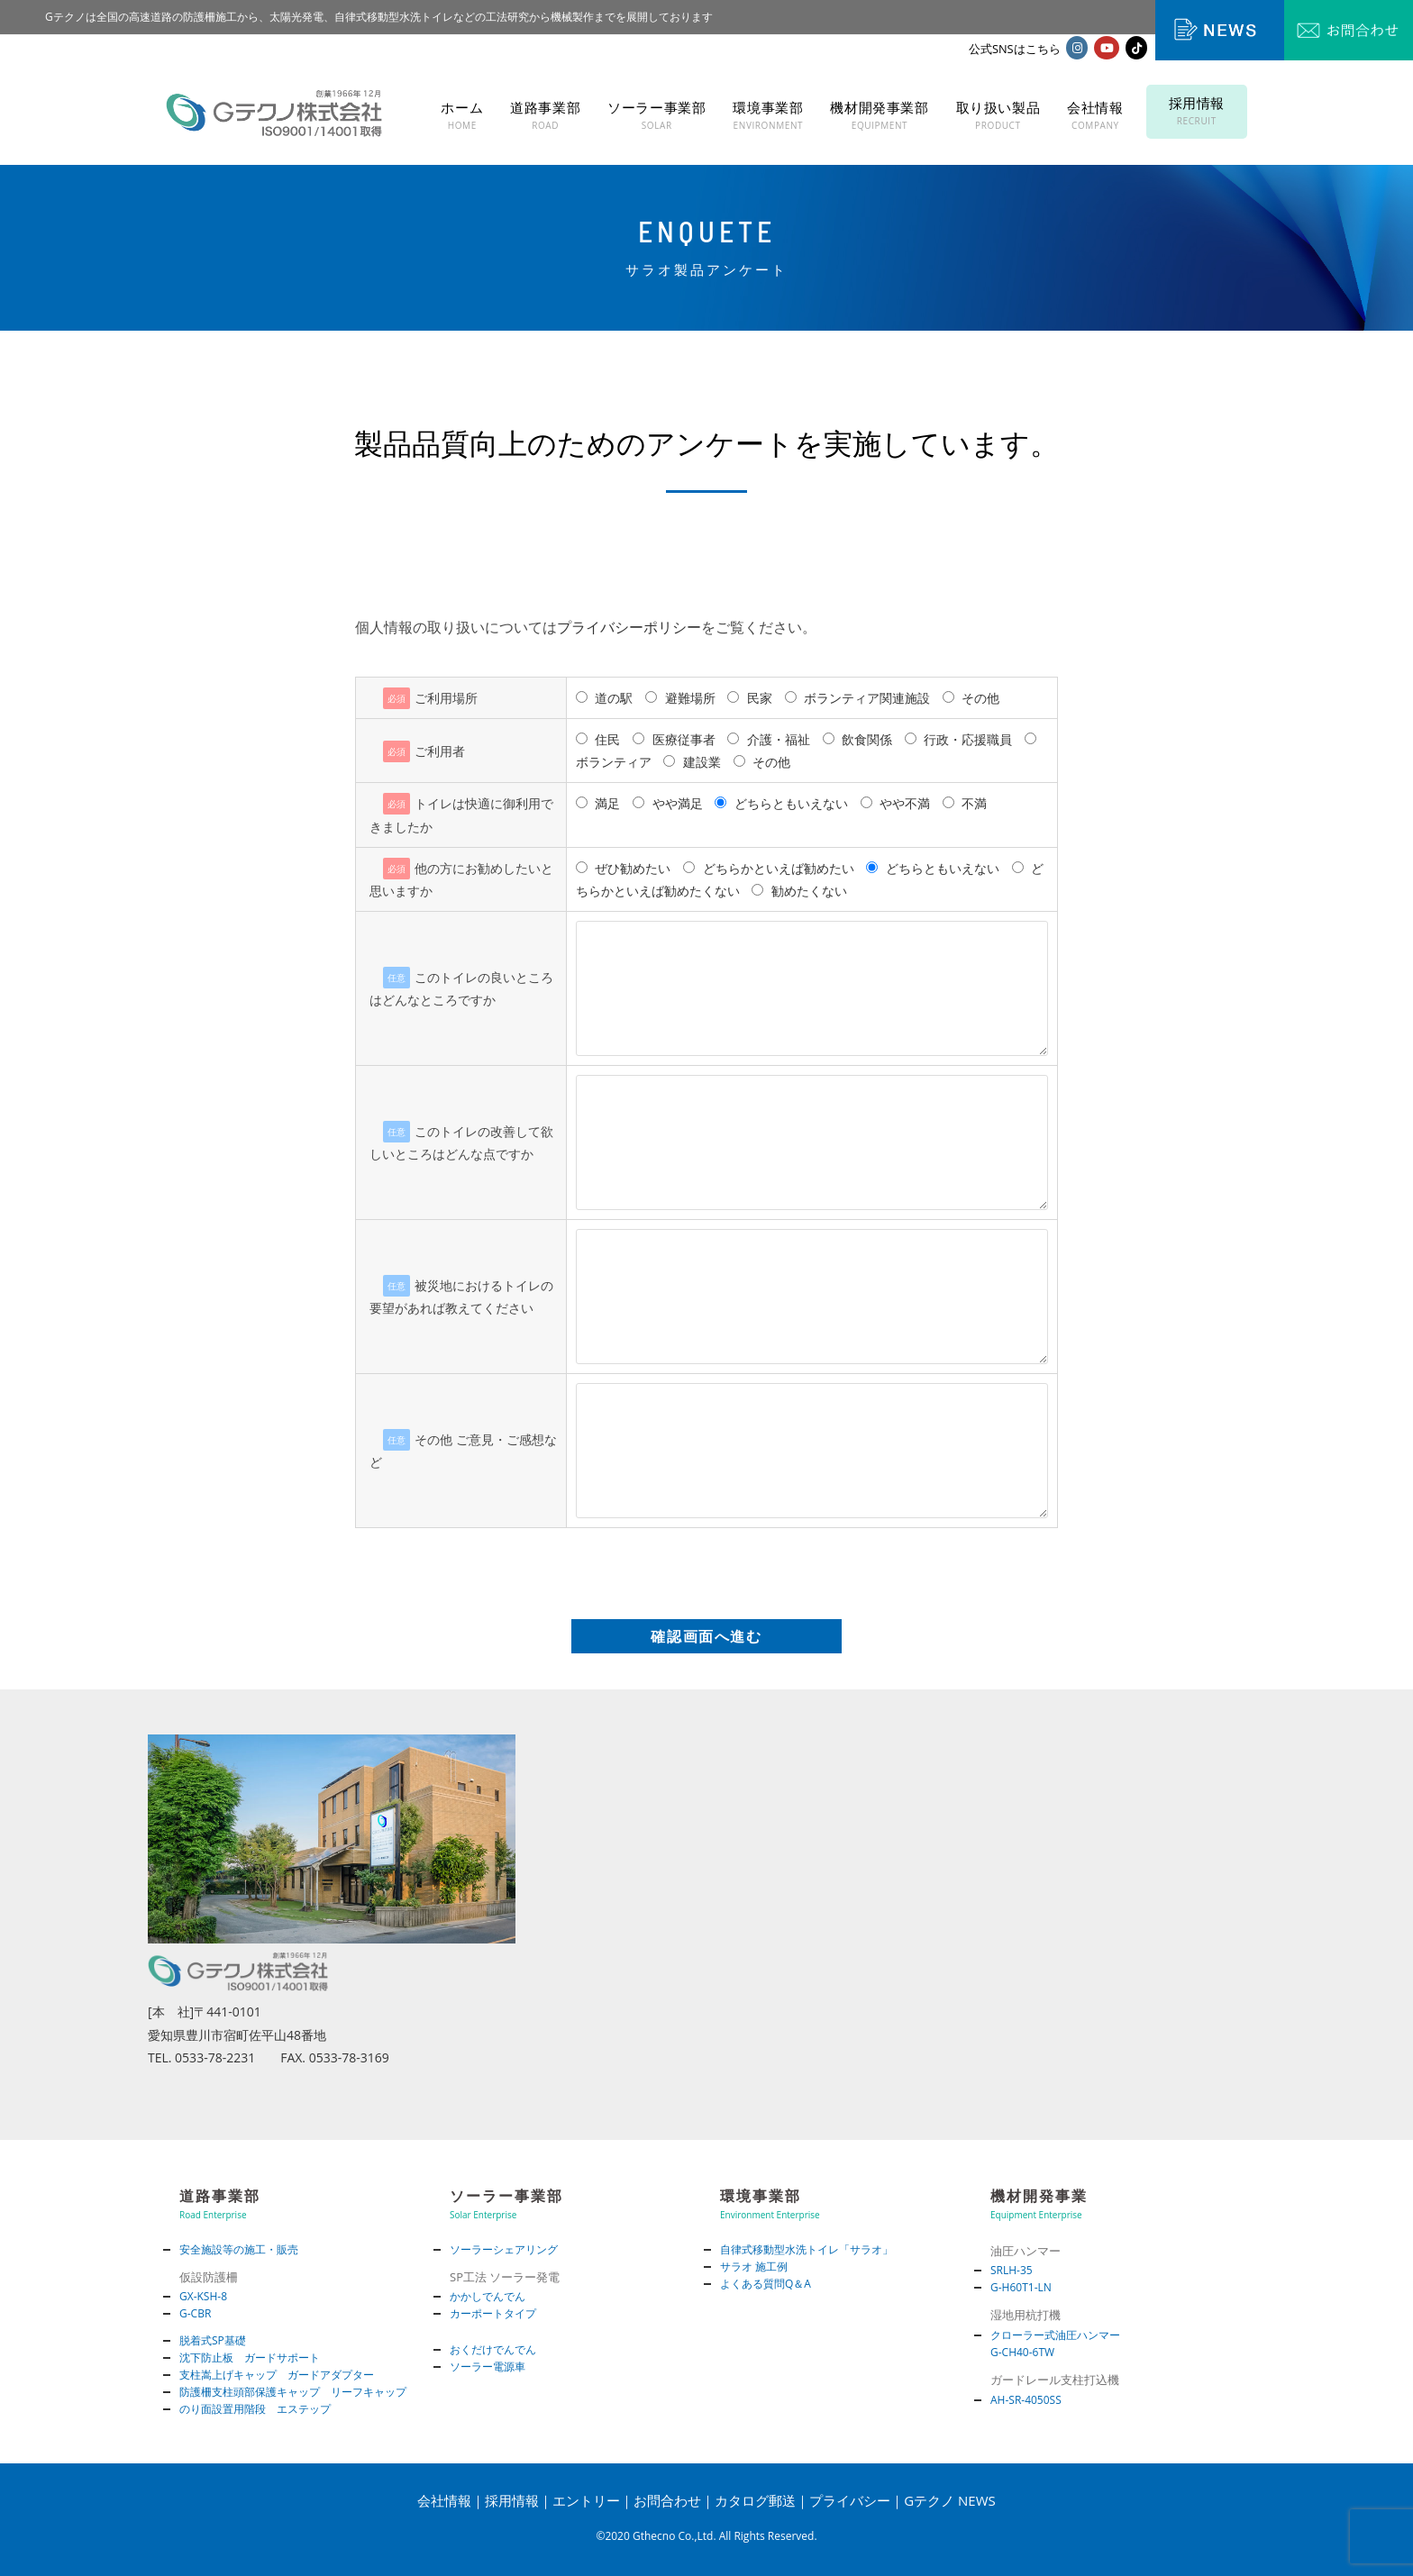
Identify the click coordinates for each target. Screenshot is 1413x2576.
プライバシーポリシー (629, 627)
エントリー (586, 2500)
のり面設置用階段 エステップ (255, 2409)
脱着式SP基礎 (212, 2340)
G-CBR (195, 2313)
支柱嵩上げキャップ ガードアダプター (276, 2374)
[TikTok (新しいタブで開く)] (1136, 47)
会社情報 (444, 2500)
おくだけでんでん (493, 2349)
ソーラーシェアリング (504, 2249)
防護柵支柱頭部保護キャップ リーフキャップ (292, 2391)
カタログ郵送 (755, 2500)
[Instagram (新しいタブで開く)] (1077, 47)
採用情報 (512, 2500)
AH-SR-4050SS (1026, 2400)
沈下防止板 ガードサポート (249, 2357)
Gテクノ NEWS (950, 2500)
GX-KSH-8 (203, 2296)
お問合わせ (667, 2500)
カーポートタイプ (493, 2313)
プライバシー (849, 2500)
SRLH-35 (1011, 2270)
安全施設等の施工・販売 (238, 2249)
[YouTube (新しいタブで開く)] (1106, 47)
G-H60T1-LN (1021, 2287)
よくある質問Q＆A (765, 2283)
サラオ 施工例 (754, 2266)
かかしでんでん (487, 2296)
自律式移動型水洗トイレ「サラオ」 (806, 2249)
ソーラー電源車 (487, 2366)
